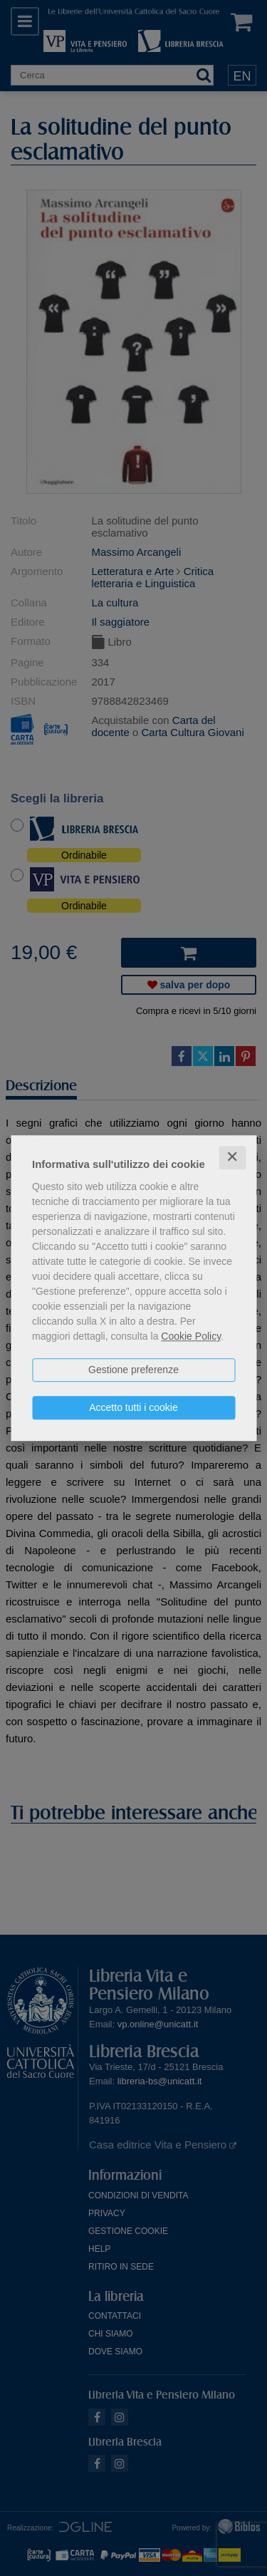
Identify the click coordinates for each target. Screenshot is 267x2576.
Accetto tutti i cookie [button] (133, 1407)
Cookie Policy (191, 1336)
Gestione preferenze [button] (133, 1369)
